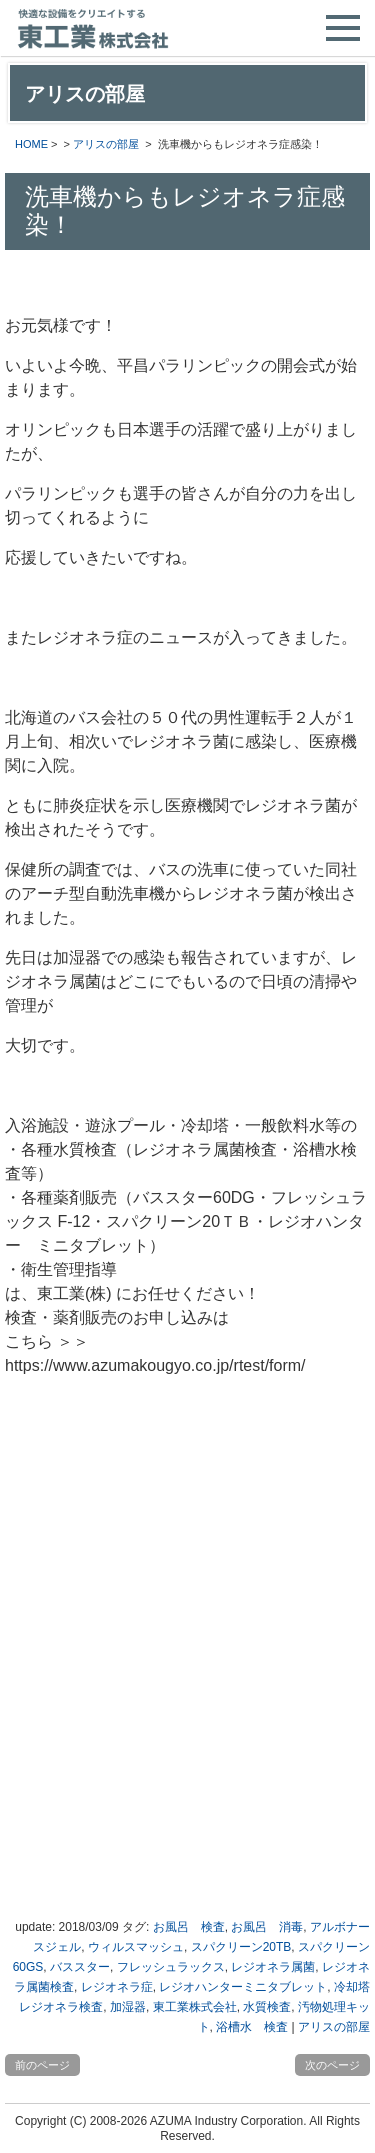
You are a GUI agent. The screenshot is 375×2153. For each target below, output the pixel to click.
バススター (80, 1967)
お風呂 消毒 (267, 1927)
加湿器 (128, 2007)
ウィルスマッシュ (136, 1947)
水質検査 (267, 2007)
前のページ (42, 2065)
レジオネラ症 (117, 1987)
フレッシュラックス (171, 1967)
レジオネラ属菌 (273, 1967)
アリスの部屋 (106, 144)
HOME (31, 144)
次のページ (332, 2065)
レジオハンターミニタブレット (243, 1987)
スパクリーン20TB (241, 1947)
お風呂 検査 (189, 1927)
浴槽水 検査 (252, 2027)
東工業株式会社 (195, 2007)
